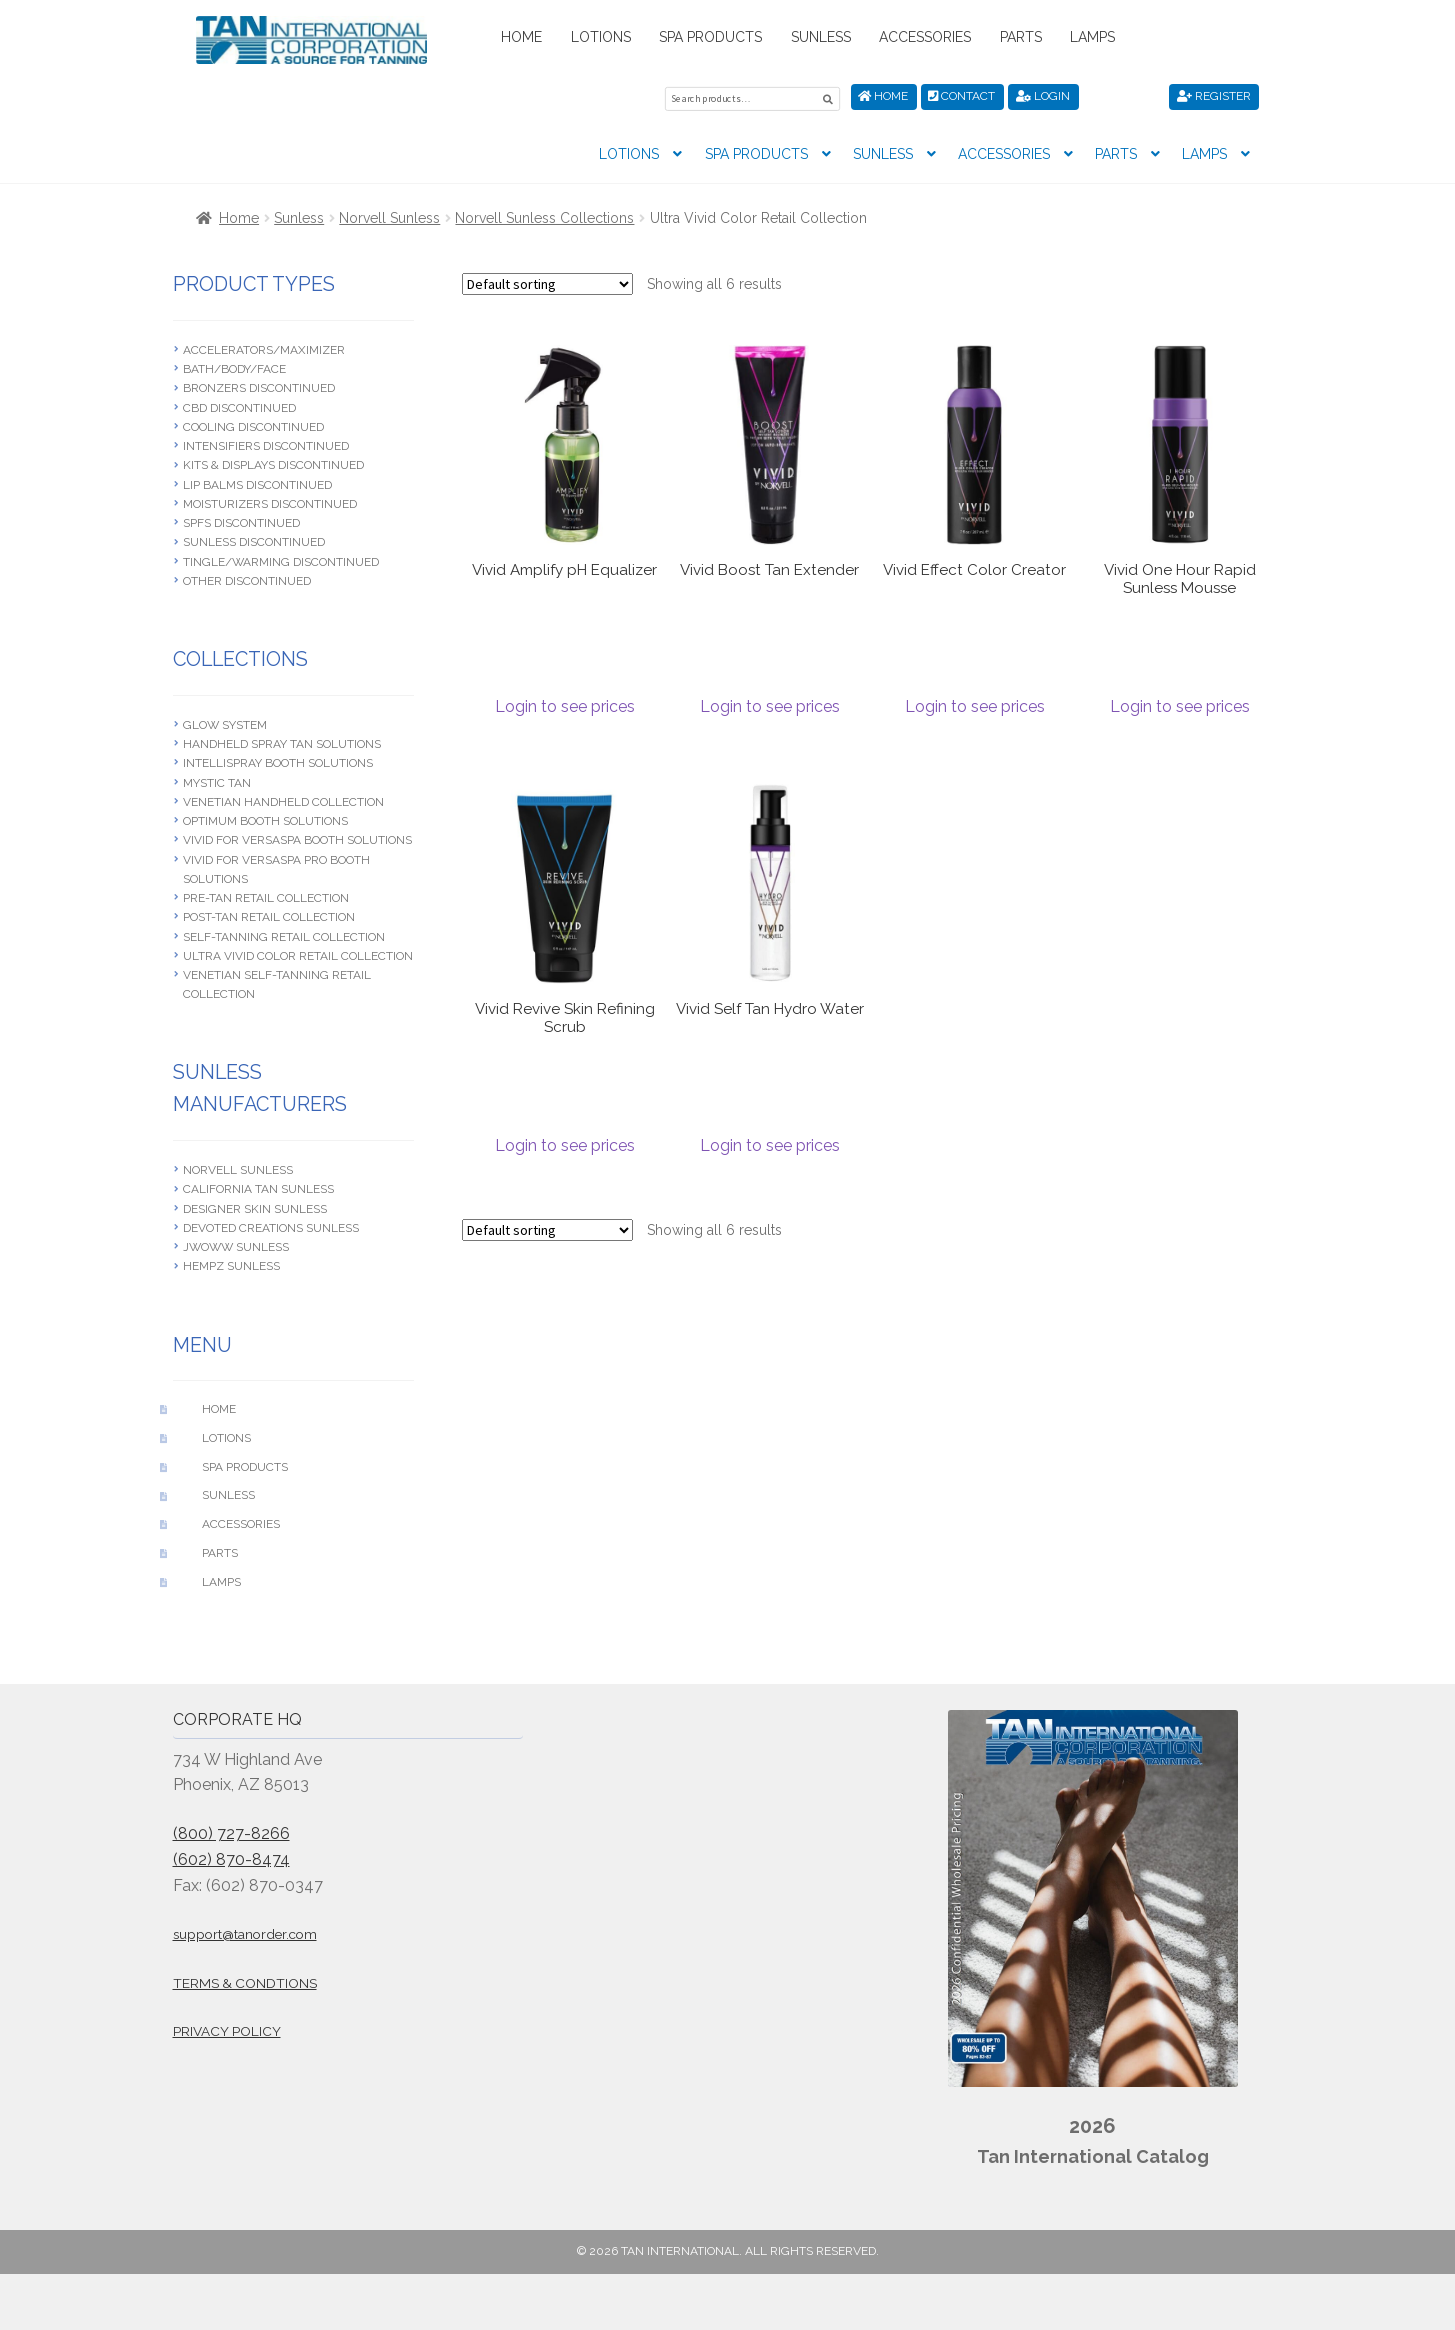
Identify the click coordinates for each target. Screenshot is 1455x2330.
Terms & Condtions (245, 1980)
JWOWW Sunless (236, 1244)
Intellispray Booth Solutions (278, 760)
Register (1214, 96)
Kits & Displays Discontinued (273, 463)
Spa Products (710, 37)
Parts (1021, 37)
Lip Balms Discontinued (257, 482)
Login (1043, 96)
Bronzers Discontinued (259, 386)
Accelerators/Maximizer (264, 347)
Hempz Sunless (231, 1264)
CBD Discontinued (239, 405)
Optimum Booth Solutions (265, 818)
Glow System (225, 722)
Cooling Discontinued (253, 424)
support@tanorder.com (245, 1931)
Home (521, 37)
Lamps (1092, 37)
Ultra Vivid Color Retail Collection (298, 953)
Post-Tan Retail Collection (269, 914)
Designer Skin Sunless (255, 1206)
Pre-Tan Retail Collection (266, 895)
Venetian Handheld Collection (283, 799)
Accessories (925, 37)
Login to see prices (565, 703)
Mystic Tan (217, 780)
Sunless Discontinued (254, 540)
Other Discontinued (247, 578)
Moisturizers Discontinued (270, 501)
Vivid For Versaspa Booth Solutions (297, 837)
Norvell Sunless (389, 215)
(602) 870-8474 (231, 1856)
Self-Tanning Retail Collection (284, 934)
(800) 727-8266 (231, 1830)
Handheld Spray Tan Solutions (282, 741)
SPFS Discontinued (241, 520)
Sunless (821, 37)
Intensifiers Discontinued (266, 443)
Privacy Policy (227, 2028)
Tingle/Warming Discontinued (281, 559)
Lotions (601, 37)
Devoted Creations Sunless (271, 1225)
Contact (961, 96)
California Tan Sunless (258, 1187)
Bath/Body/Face (234, 366)
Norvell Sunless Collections (544, 215)
